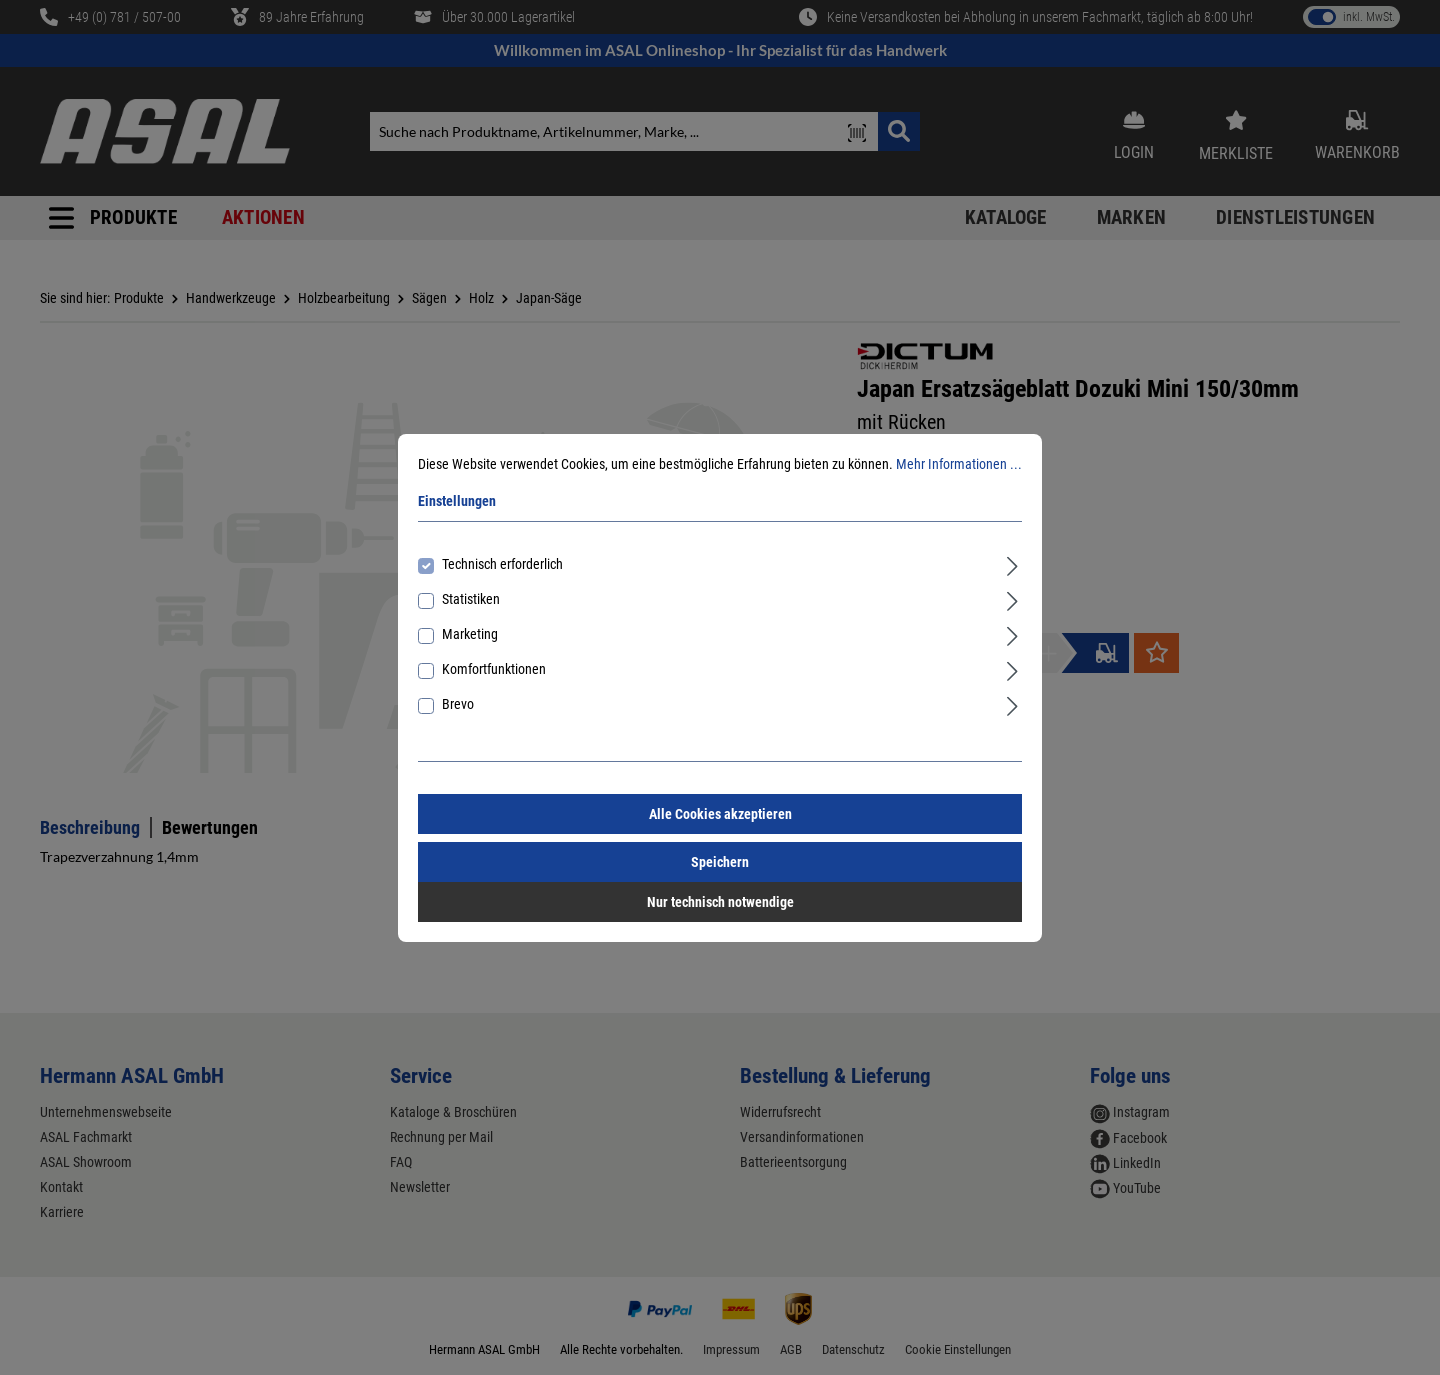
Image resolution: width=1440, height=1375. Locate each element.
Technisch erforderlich (502, 564)
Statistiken (471, 599)
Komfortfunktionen (494, 669)
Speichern (720, 862)
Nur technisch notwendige (720, 902)
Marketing (470, 634)
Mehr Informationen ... (959, 464)
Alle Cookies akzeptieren (720, 814)
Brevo (458, 704)
